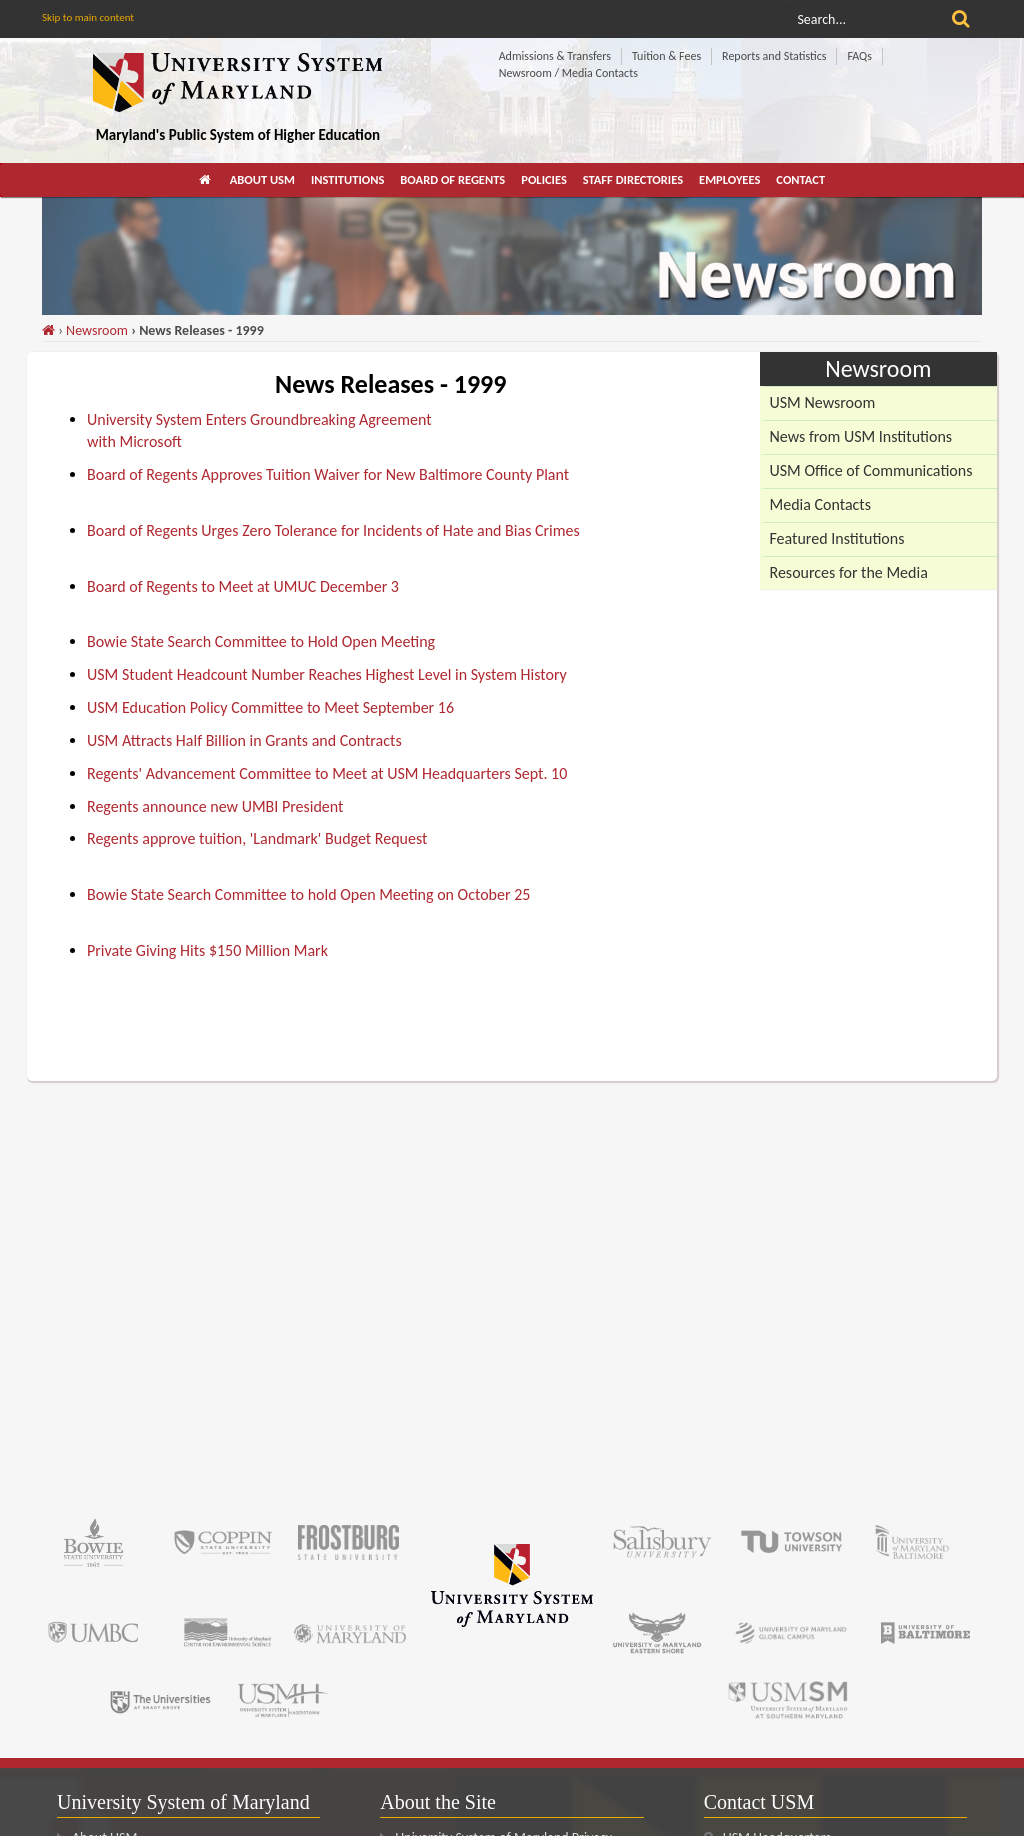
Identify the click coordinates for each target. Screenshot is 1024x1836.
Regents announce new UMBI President (215, 806)
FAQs (859, 56)
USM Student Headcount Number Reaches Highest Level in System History (327, 674)
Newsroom (97, 330)
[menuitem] (206, 180)
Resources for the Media (849, 572)
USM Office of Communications (871, 470)
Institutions (347, 179)
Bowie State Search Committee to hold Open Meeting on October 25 (308, 894)
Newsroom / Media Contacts (568, 73)
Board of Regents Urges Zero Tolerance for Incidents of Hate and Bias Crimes (333, 530)
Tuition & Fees (666, 56)
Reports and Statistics (774, 56)
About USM (262, 179)
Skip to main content (88, 17)
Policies (544, 179)
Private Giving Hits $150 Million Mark (207, 950)
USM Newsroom (823, 402)
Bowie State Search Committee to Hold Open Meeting (261, 641)
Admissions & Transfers (555, 56)
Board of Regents (452, 179)
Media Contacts (820, 504)
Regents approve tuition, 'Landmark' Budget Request (257, 838)
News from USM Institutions (861, 436)
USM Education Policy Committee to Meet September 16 (270, 707)
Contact (800, 179)
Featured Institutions (837, 538)
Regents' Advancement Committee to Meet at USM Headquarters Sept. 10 (327, 773)
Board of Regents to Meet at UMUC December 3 (243, 586)
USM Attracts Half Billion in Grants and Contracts (244, 740)
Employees (729, 179)
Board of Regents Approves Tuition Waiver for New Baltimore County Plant (328, 474)
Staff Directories (633, 179)
